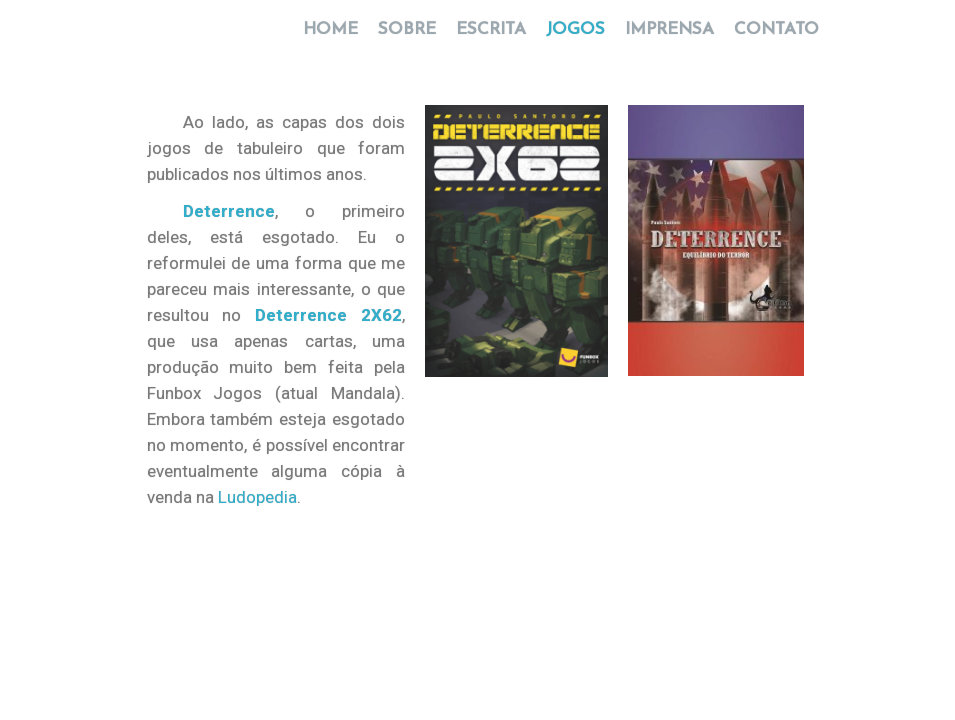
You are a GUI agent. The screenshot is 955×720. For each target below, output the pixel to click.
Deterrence (229, 211)
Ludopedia (257, 497)
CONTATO (771, 40)
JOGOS (575, 40)
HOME (330, 40)
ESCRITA (491, 40)
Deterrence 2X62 (328, 315)
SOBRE (407, 40)
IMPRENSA (669, 40)
